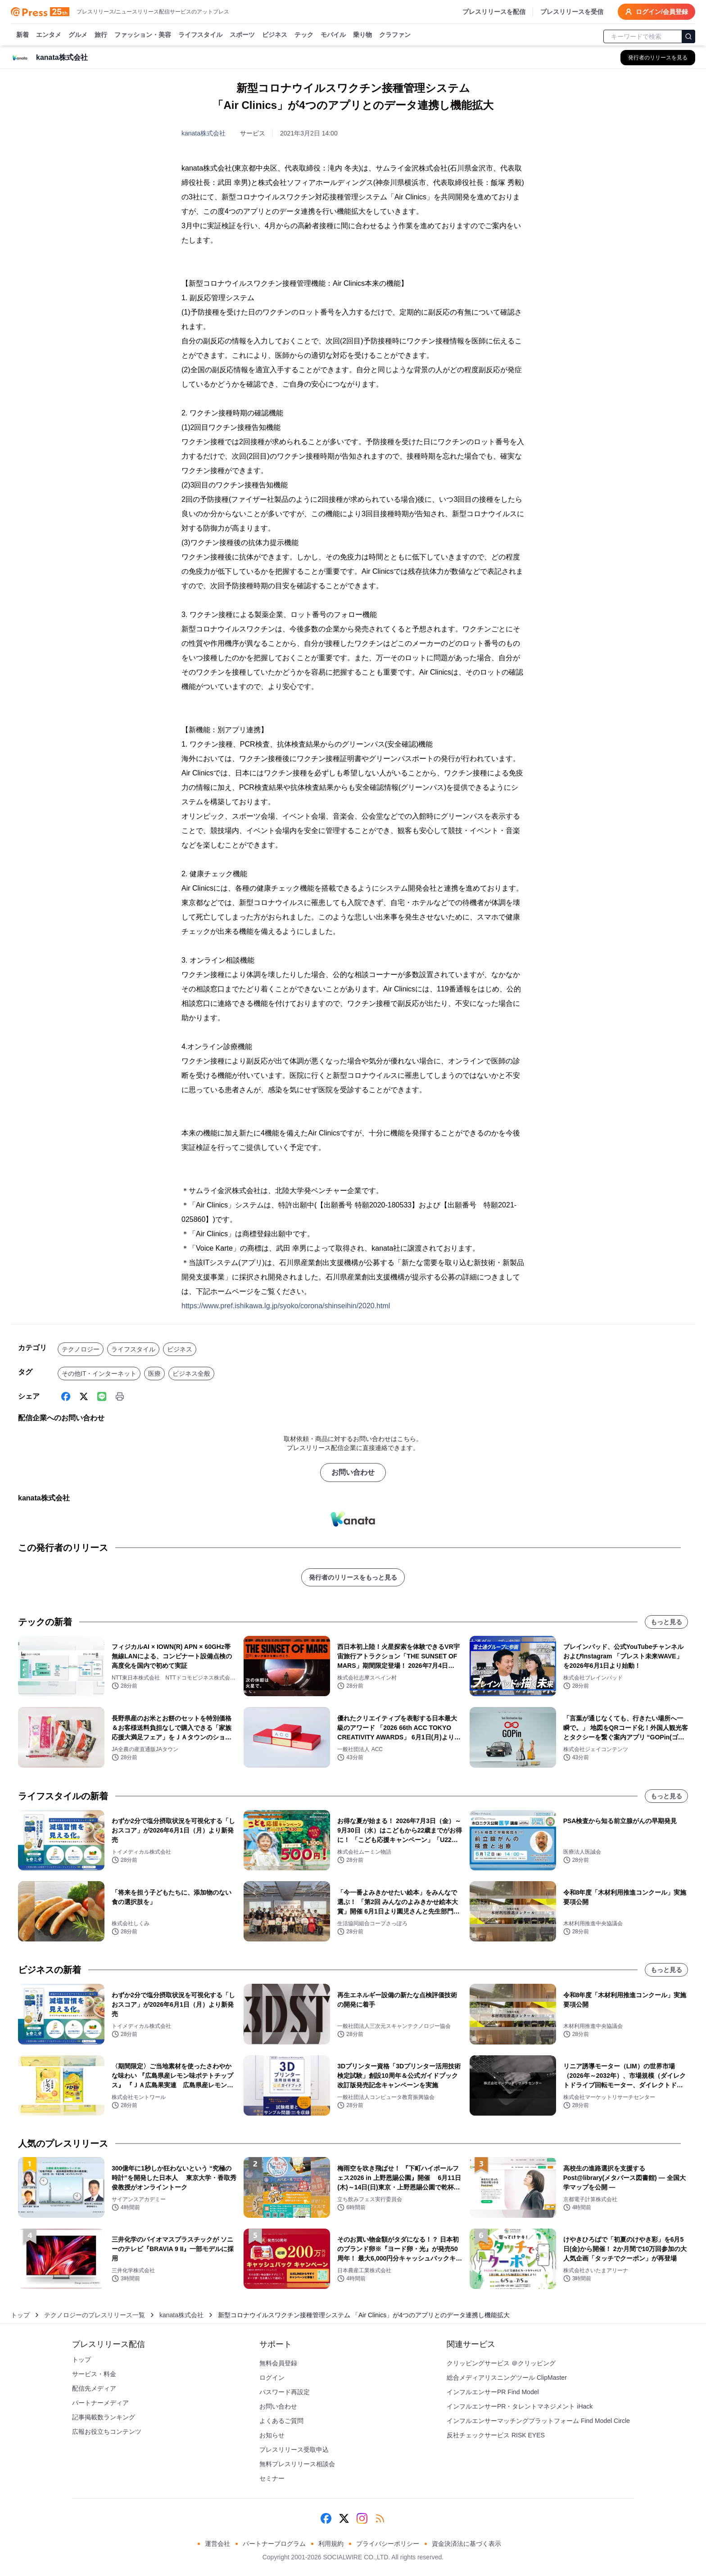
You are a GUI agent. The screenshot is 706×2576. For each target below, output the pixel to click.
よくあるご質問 (281, 2420)
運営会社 (217, 2543)
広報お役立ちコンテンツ (106, 2431)
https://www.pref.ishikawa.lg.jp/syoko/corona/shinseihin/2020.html (285, 1306)
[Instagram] (362, 2518)
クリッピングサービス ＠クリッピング (501, 2363)
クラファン (395, 35)
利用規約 (331, 2543)
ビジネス (274, 35)
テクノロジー (81, 1349)
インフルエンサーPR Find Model (493, 2392)
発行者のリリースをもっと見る (353, 1577)
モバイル (333, 35)
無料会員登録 (278, 2363)
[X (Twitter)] (83, 1396)
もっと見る (666, 1622)
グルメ (77, 35)
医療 (154, 1373)
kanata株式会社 (203, 133)
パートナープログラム (274, 2543)
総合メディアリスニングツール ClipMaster (507, 2377)
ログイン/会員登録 (656, 11)
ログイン (272, 2377)
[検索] (688, 36)
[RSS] (380, 2518)
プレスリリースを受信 (571, 11)
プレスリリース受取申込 (294, 2449)
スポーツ (242, 35)
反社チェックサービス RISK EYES (496, 2435)
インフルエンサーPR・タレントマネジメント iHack (520, 2406)
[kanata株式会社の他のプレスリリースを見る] (657, 57)
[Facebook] (65, 1396)
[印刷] (119, 1396)
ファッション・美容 (142, 35)
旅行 (101, 35)
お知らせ (272, 2435)
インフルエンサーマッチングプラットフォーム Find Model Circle (538, 2420)
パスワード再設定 (284, 2392)
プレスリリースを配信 (493, 11)
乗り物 (362, 35)
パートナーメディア (100, 2402)
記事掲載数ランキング (103, 2417)
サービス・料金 (94, 2374)
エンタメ (48, 35)
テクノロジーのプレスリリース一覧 (94, 2315)
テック (303, 35)
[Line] (101, 1396)
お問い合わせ (353, 1472)
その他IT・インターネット (99, 1373)
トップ (20, 2315)
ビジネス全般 (191, 1373)
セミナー (272, 2478)
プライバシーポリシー (387, 2543)
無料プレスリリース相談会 (297, 2464)
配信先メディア (94, 2388)
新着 (22, 35)
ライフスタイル (200, 35)
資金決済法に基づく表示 (466, 2543)
